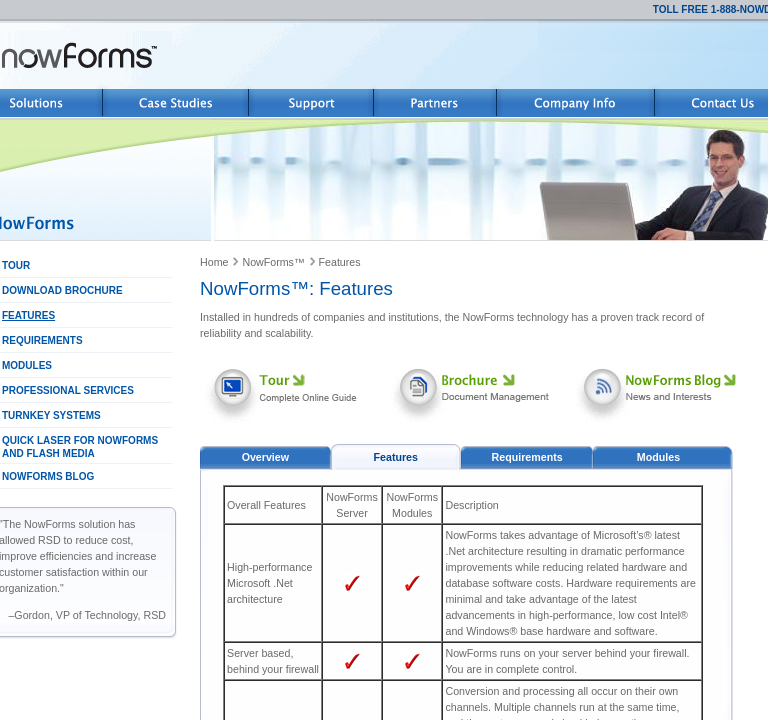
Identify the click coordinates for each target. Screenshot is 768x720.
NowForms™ (273, 262)
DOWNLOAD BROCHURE (62, 290)
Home (214, 262)
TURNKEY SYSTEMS (51, 415)
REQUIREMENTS (42, 340)
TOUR (16, 265)
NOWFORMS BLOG (48, 476)
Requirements (527, 457)
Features (340, 262)
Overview (265, 457)
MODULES (27, 365)
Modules (658, 457)
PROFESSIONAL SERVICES (68, 390)
